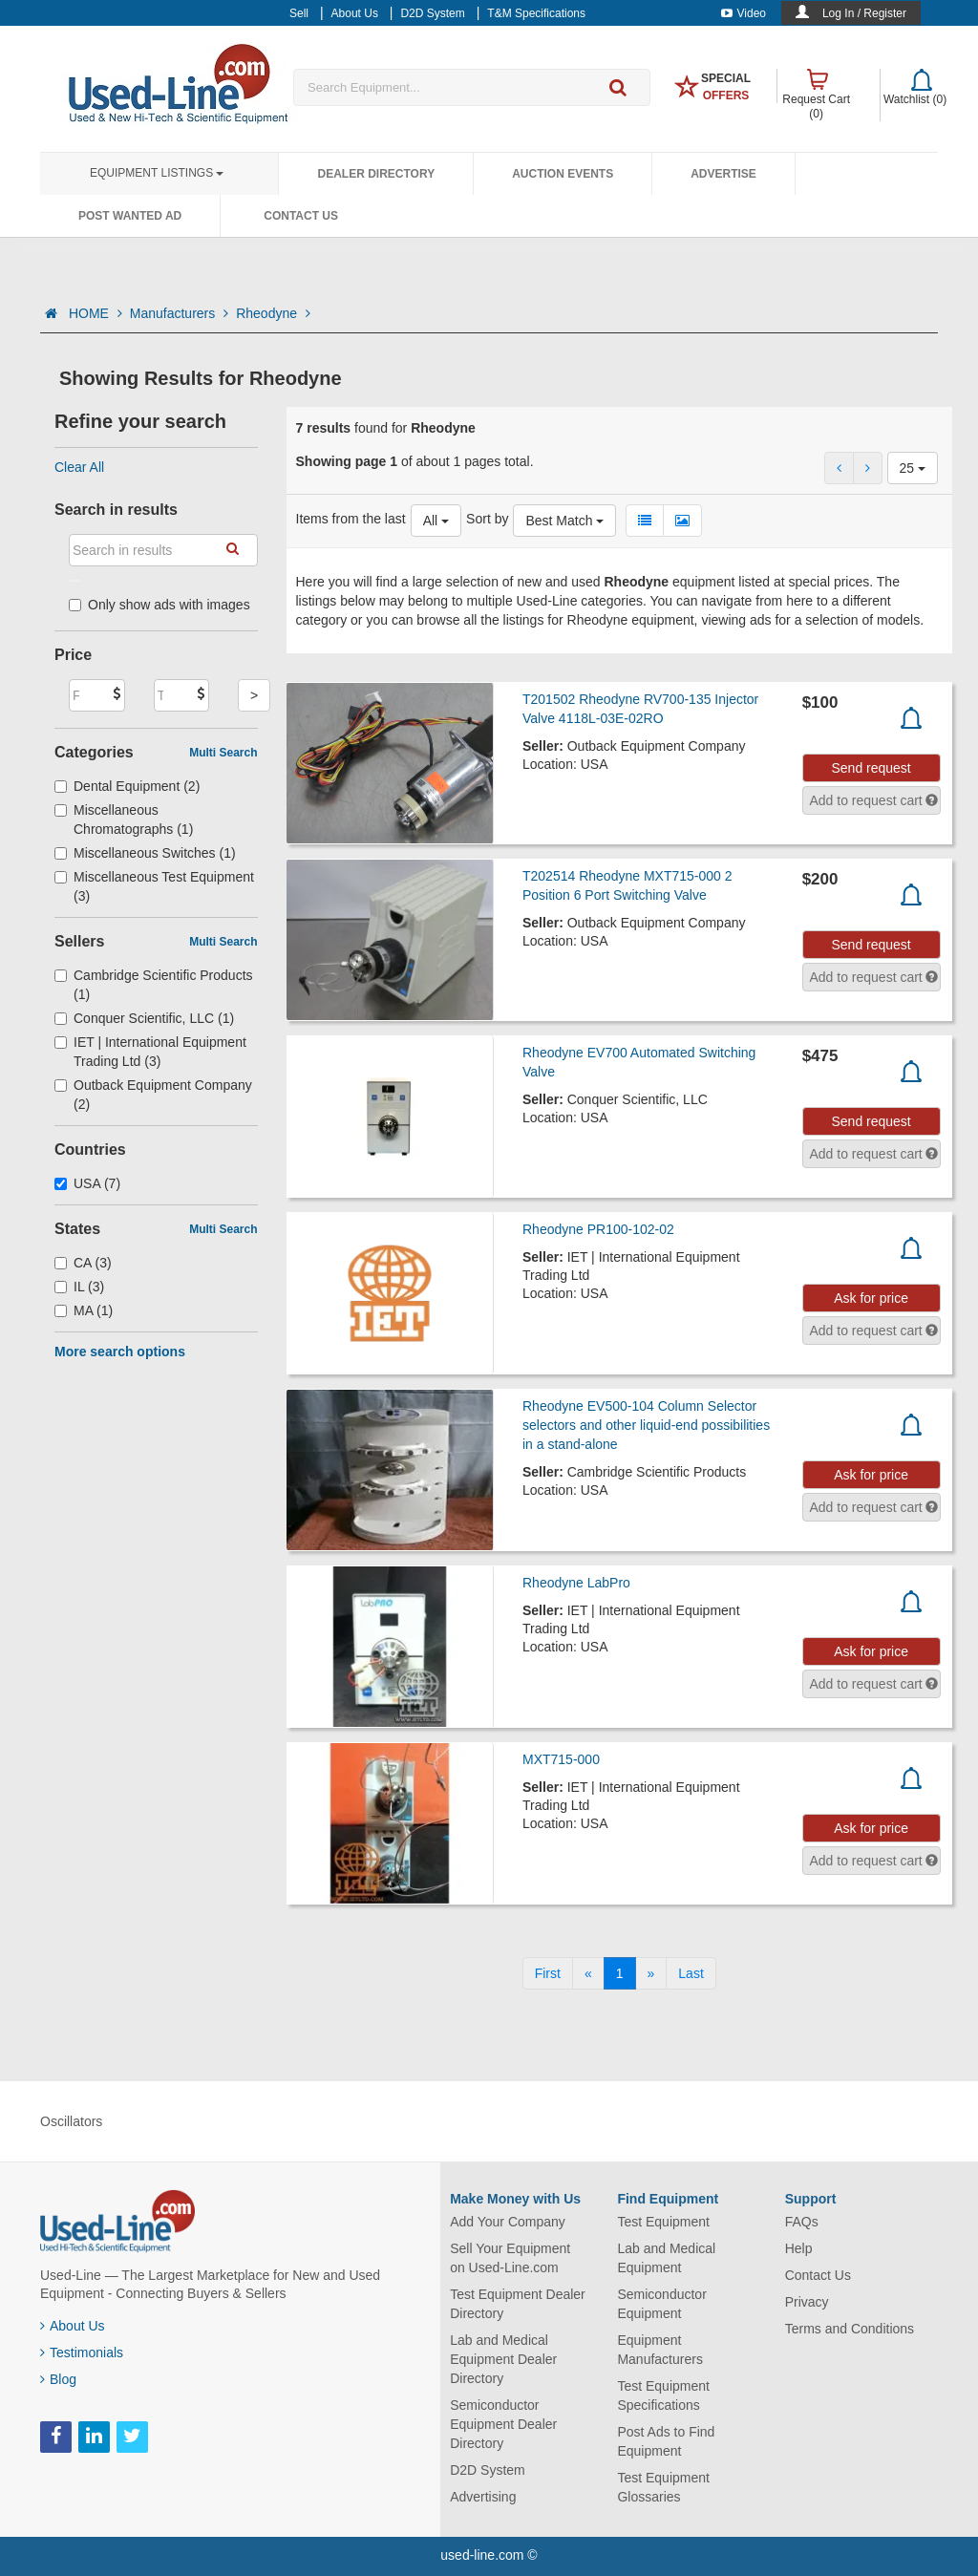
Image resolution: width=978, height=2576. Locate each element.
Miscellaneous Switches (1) (145, 853)
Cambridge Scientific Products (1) (153, 985)
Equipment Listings (156, 173)
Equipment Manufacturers (659, 2349)
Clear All (79, 467)
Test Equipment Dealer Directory (517, 2304)
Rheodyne (273, 313)
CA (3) (83, 1262)
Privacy (807, 2302)
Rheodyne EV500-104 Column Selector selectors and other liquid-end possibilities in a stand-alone (646, 1425)
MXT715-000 (561, 1759)
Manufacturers (179, 313)
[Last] (690, 1973)
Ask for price (871, 1298)
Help (799, 2248)
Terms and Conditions (849, 2328)
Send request (870, 768)
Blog (58, 2379)
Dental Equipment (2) (127, 786)
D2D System (487, 2470)
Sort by (487, 518)
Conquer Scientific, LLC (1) (144, 1018)
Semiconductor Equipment (661, 2304)
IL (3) (79, 1286)
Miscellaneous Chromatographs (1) (123, 819)
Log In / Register (864, 13)
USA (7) (87, 1183)
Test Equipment (663, 2221)
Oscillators (71, 2121)
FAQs (802, 2221)
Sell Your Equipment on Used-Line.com (510, 2258)
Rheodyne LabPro (576, 1582)
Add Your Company (507, 2221)
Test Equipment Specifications (663, 2395)
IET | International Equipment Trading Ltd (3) (150, 1051)
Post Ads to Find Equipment (665, 2441)
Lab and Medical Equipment (666, 2258)
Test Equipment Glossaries (663, 2487)
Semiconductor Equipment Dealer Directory (503, 2424)
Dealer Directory (376, 174)
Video (743, 13)
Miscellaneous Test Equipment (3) (154, 886)
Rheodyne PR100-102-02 (598, 1229)
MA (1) (83, 1310)
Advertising (483, 2496)
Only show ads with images (159, 604)
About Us (72, 2325)
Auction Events (562, 174)
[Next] (651, 1973)
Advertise (723, 174)
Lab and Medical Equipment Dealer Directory (503, 2359)
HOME (95, 313)
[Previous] (588, 1973)
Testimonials (81, 2352)
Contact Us (301, 216)
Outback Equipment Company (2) (153, 1094)
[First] (547, 1973)
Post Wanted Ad (129, 216)
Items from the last (351, 518)
